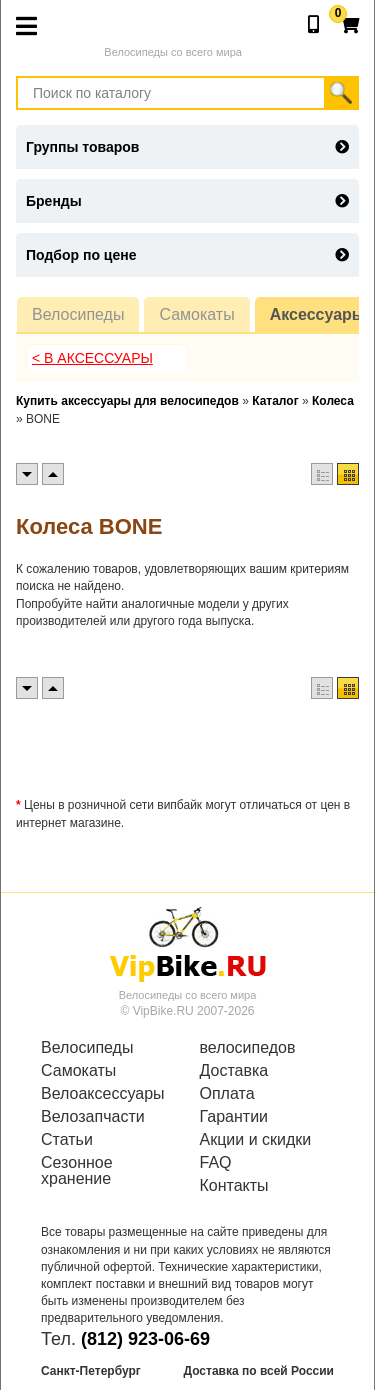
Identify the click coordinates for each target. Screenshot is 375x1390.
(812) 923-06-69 (145, 1339)
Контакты (234, 1186)
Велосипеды (78, 314)
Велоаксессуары (103, 1094)
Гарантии (234, 1117)
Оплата (227, 1094)
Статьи (67, 1140)
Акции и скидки (256, 1140)
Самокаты (196, 314)
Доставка (234, 1071)
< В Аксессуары (92, 358)
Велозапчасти (93, 1117)
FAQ (216, 1163)
